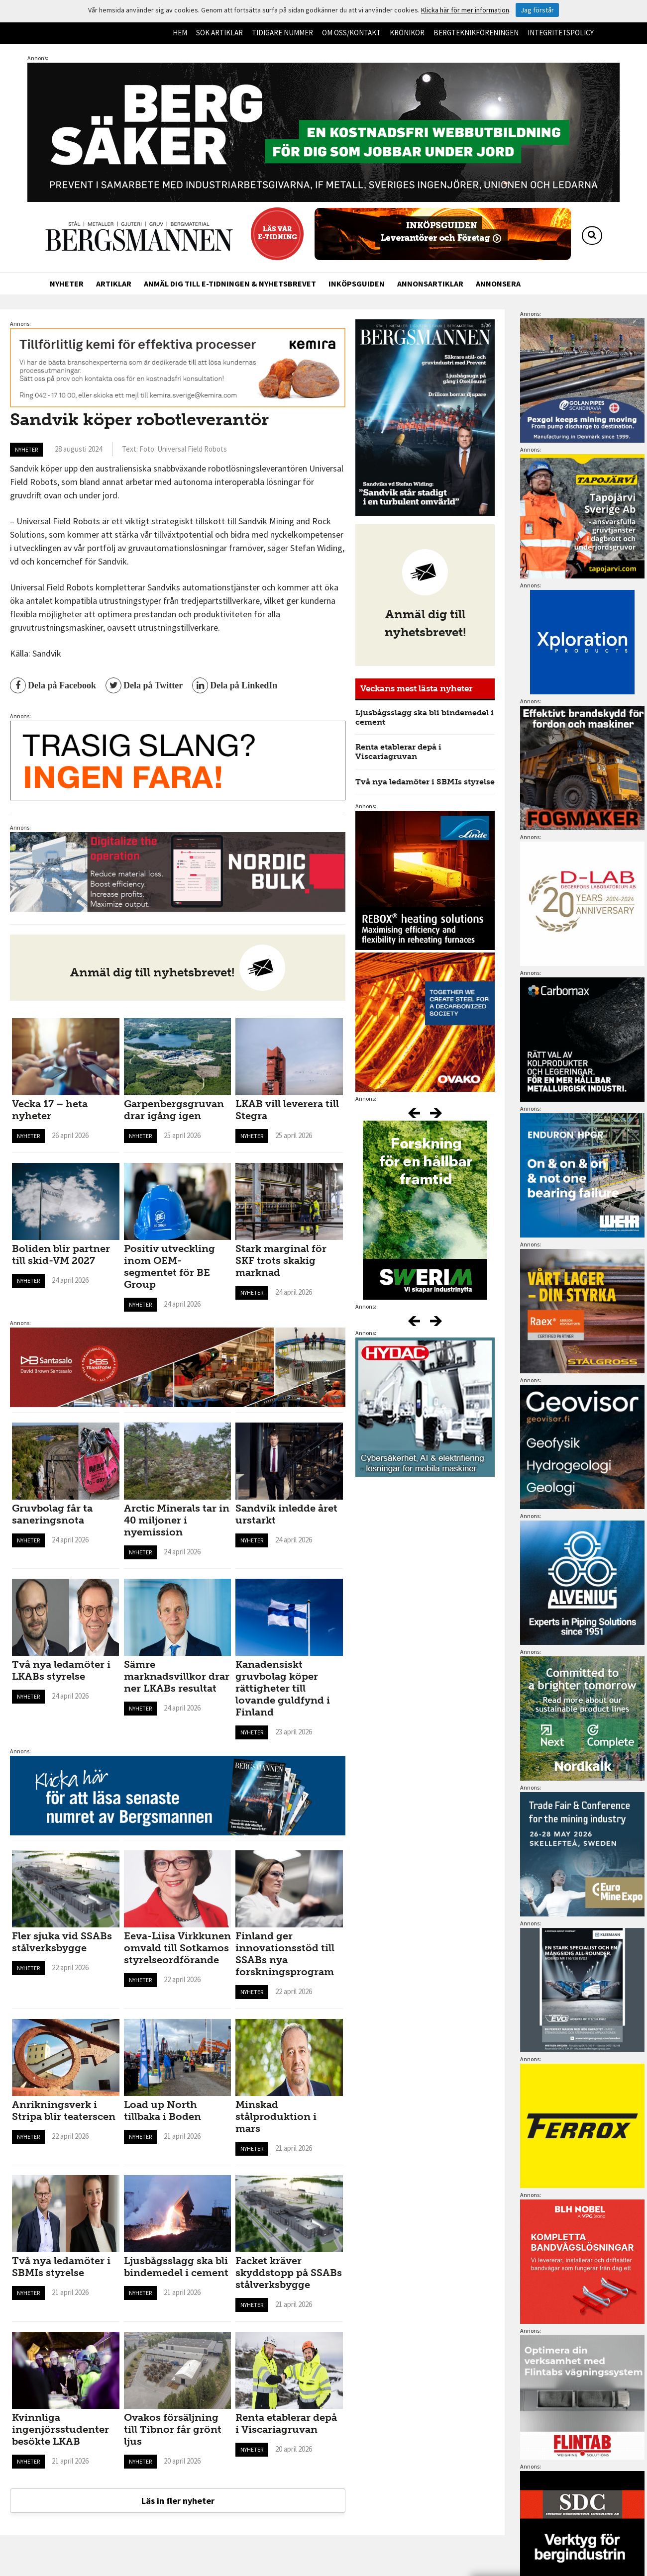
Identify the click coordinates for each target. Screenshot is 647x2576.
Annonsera (498, 283)
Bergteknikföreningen (476, 32)
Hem (180, 32)
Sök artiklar (219, 32)
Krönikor (407, 32)
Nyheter (67, 283)
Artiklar (113, 283)
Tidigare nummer (282, 32)
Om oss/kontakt (351, 32)
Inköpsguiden (356, 283)
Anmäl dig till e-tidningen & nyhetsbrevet (230, 283)
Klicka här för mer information (465, 9)
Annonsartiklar (430, 283)
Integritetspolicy (561, 32)
